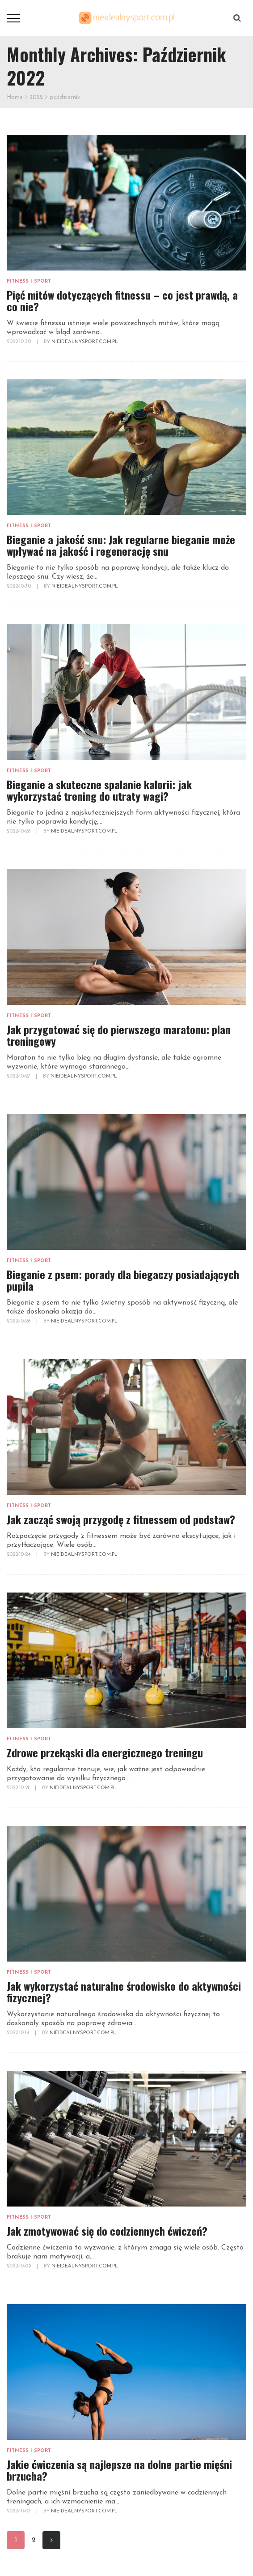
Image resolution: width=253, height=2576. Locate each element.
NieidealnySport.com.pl (84, 341)
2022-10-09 (19, 2266)
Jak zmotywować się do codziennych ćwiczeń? (107, 2231)
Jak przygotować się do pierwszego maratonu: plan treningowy (119, 1035)
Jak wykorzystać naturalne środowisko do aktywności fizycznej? (124, 1991)
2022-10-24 (19, 1554)
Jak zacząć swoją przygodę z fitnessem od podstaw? (121, 1519)
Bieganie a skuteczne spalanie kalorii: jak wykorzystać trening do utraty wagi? (99, 790)
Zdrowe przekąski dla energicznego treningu (105, 1752)
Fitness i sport (29, 281)
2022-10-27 (19, 1076)
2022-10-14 (18, 2033)
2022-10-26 (19, 1321)
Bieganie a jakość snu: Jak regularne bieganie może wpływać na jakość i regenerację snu (121, 545)
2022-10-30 (19, 341)
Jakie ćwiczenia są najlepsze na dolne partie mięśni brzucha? (119, 2470)
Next (52, 2540)
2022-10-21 (18, 1788)
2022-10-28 (19, 831)
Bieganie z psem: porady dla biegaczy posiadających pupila (123, 1280)
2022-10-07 (19, 2511)
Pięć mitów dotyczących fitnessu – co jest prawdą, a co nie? (122, 300)
